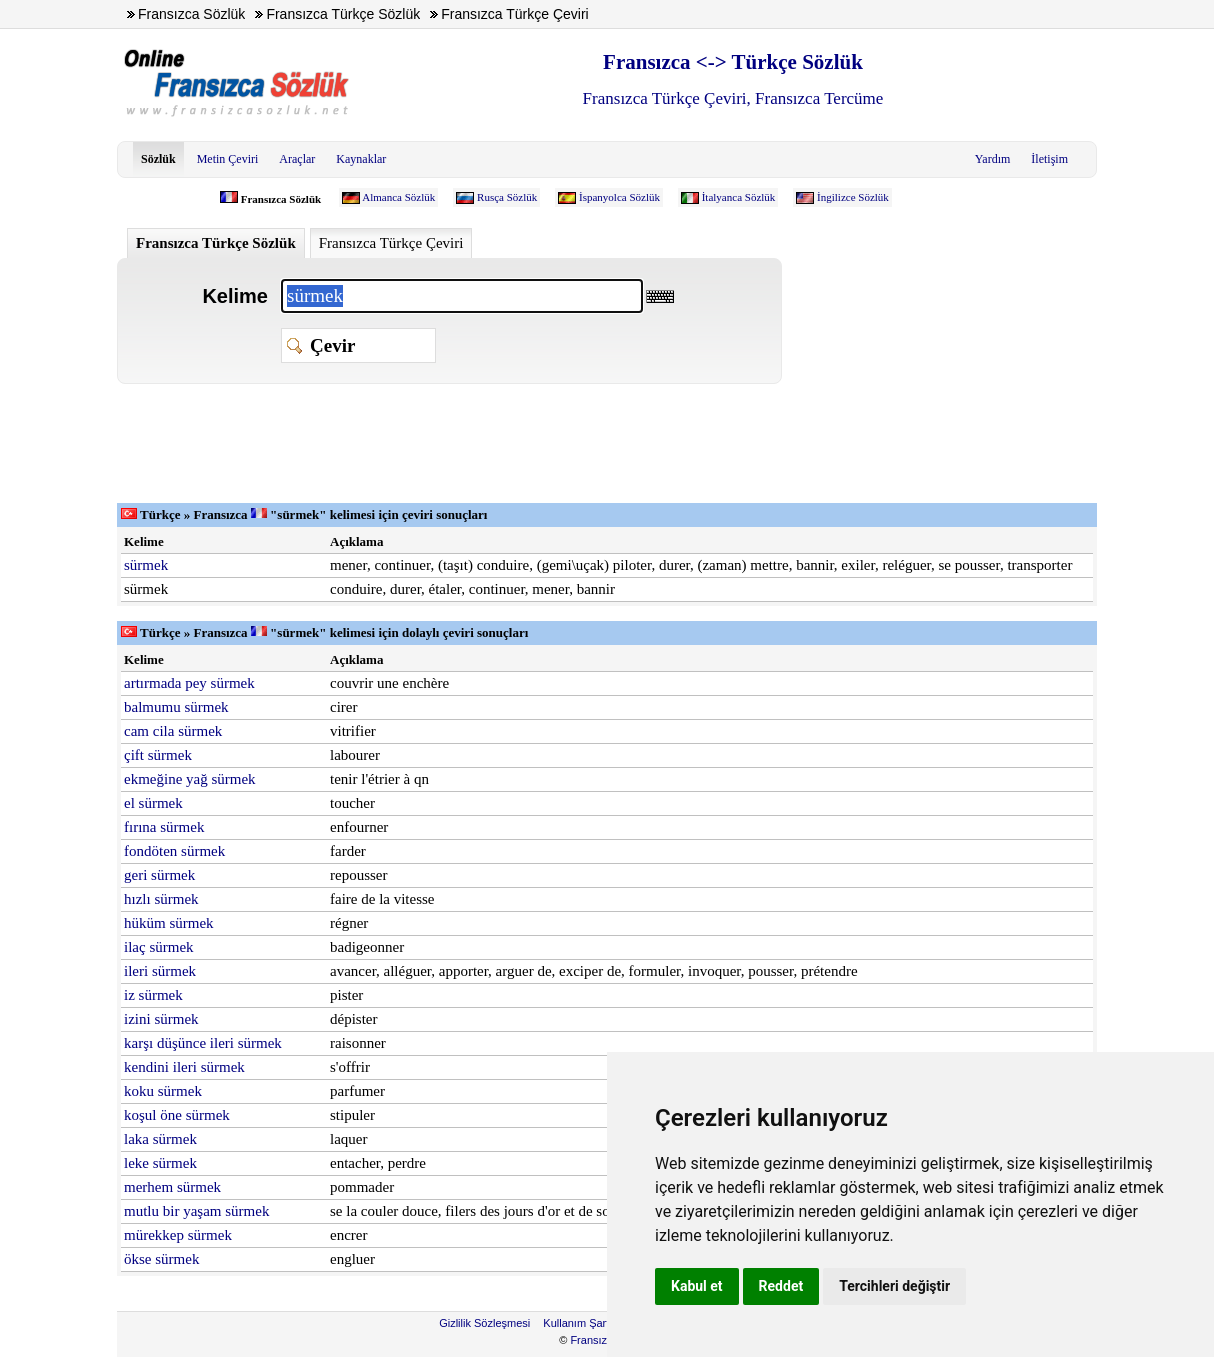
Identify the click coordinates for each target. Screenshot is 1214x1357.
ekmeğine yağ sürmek (190, 779)
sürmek (146, 565)
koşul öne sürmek (177, 1115)
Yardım (992, 159)
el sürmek (153, 803)
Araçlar (297, 159)
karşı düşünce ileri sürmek (203, 1043)
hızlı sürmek (161, 899)
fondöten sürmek (174, 851)
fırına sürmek (164, 827)
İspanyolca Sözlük (619, 197)
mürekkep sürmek (178, 1235)
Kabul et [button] (697, 1286)
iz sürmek (153, 995)
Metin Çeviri (228, 159)
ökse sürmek (161, 1259)
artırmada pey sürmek (189, 683)
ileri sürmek (160, 971)
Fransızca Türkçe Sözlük (216, 243)
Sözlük (158, 159)
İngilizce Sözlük (853, 197)
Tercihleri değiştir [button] (894, 1286)
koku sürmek (163, 1091)
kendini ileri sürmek (184, 1067)
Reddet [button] (781, 1286)
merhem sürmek (172, 1187)
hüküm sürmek (169, 923)
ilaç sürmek (159, 947)
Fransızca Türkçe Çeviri (391, 243)
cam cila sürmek (173, 731)
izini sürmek (161, 1019)
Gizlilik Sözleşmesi (484, 1323)
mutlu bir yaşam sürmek (196, 1211)
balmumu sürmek (176, 707)
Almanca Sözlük (398, 197)
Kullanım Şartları (583, 1323)
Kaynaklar (361, 159)
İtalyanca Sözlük (739, 197)
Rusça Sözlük (507, 197)
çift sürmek (158, 755)
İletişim (1049, 159)
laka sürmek (160, 1139)
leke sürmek (160, 1163)
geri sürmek (159, 875)
